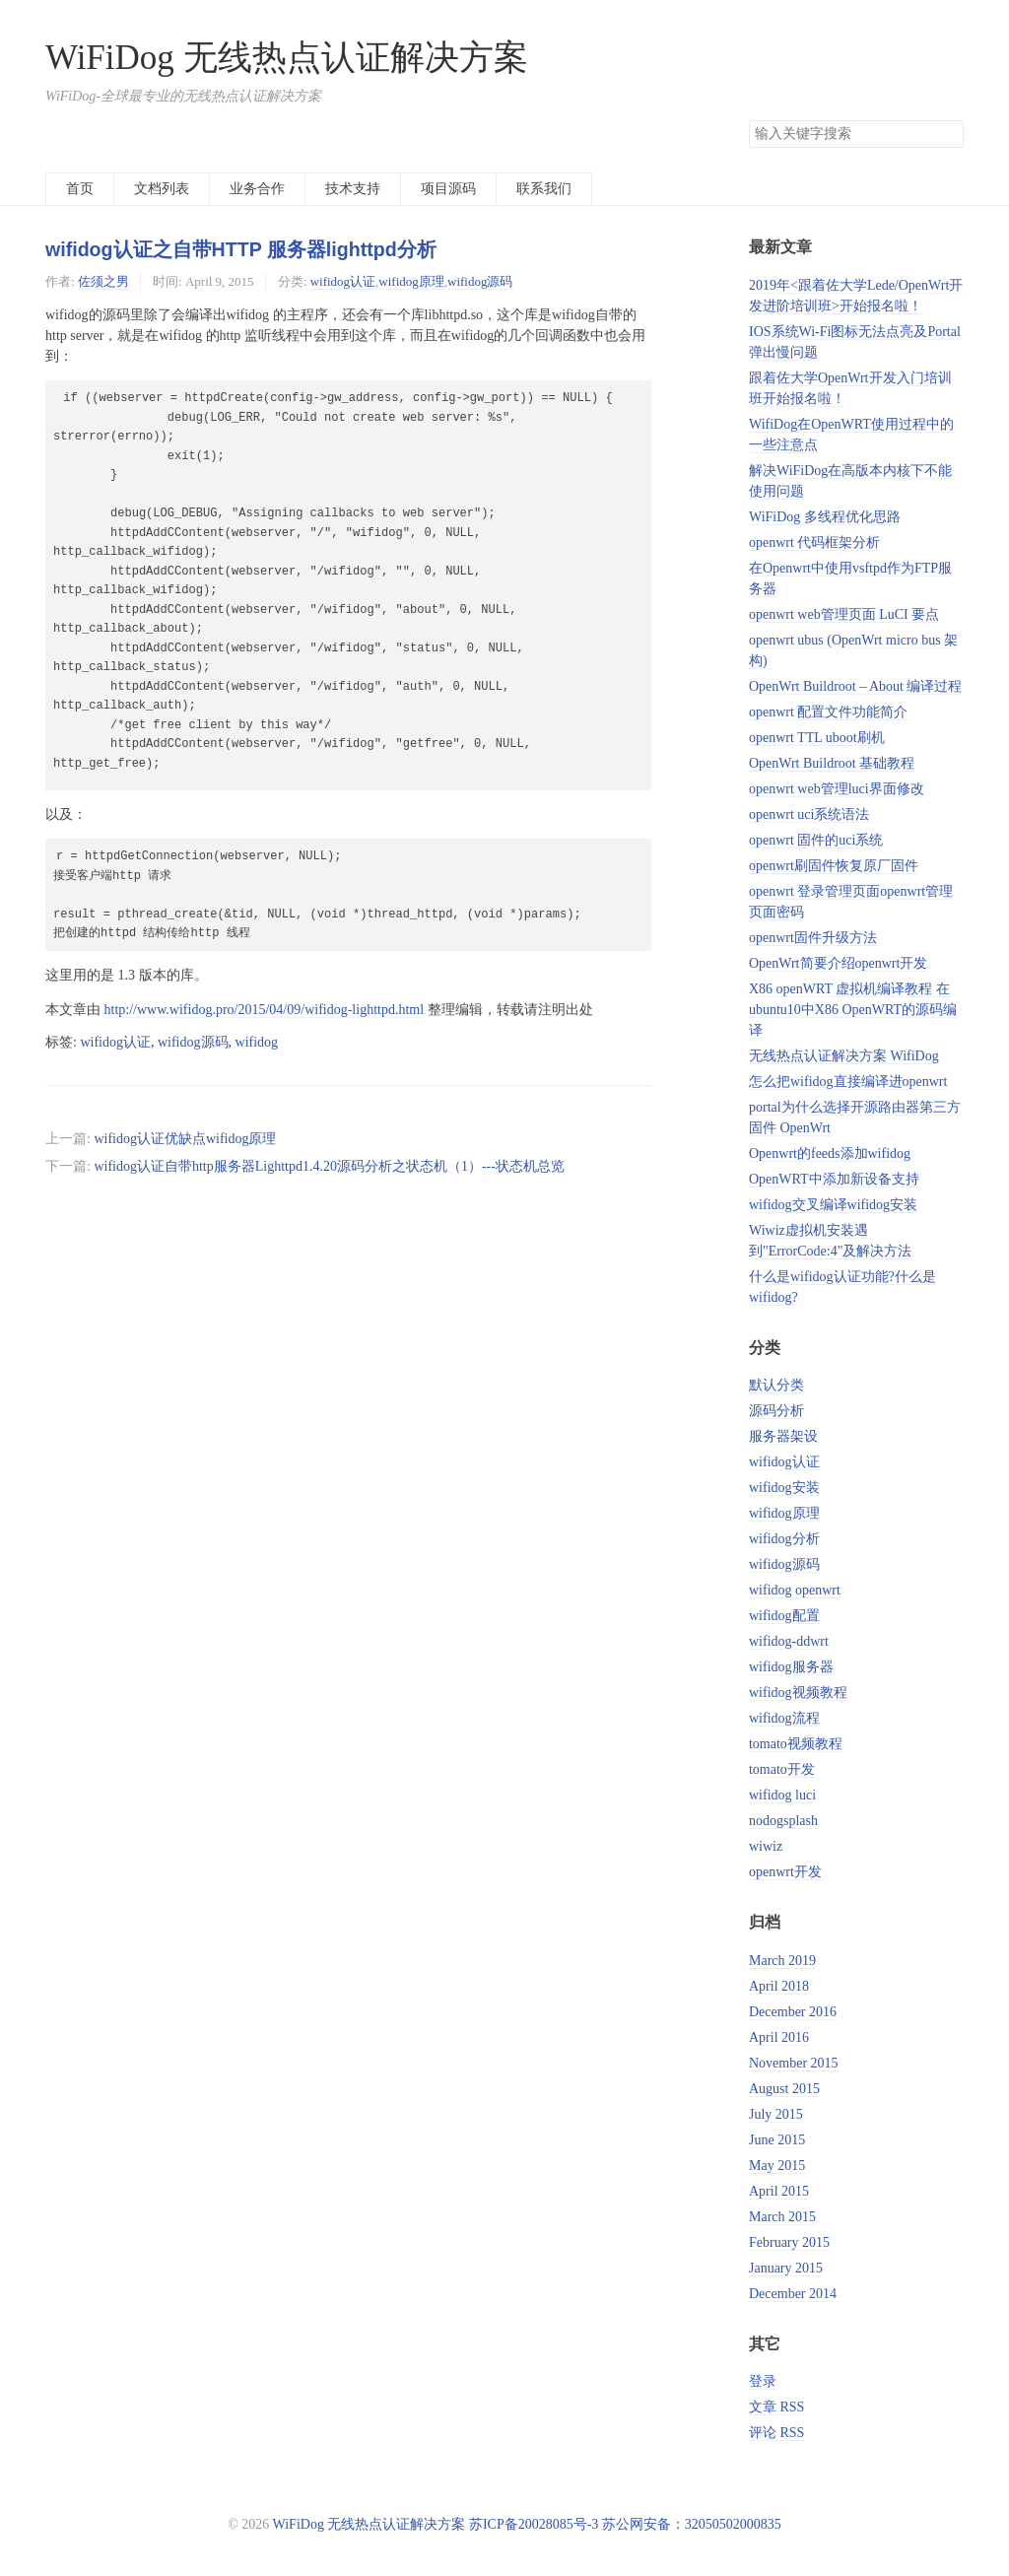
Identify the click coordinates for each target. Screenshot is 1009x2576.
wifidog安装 (784, 1487)
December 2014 (793, 2293)
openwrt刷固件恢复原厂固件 (833, 865)
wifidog (257, 1042)
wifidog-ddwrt (789, 1641)
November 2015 (794, 2063)
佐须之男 (103, 281)
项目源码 (448, 188)
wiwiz (765, 1846)
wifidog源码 (479, 281)
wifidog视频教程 (798, 1692)
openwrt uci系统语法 (809, 814)
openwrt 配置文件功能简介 (828, 712)
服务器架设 (783, 1436)
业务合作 (257, 188)
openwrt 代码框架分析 (814, 542)
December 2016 (793, 2011)
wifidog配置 (784, 1615)
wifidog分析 (784, 1538)
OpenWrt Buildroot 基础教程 (831, 763)
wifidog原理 (410, 281)
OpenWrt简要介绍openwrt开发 (838, 963)
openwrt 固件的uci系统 (816, 840)
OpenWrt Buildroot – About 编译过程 (855, 686)
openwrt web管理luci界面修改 (836, 788)
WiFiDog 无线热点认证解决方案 (286, 57)
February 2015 (789, 2242)
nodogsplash (783, 1820)
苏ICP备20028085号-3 (533, 2524)
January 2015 (786, 2268)
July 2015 (776, 2114)
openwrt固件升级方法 (813, 937)
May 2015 (777, 2165)
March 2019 (782, 1960)
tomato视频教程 (795, 1743)
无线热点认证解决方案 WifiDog (844, 1056)
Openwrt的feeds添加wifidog (829, 1153)
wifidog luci (782, 1795)
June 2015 (777, 2140)
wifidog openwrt (795, 1590)
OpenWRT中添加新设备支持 (834, 1179)
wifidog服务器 (791, 1667)
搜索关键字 (748, 119)
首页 (80, 188)
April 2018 (779, 1986)
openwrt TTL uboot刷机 (817, 737)
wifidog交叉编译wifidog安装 (833, 1204)
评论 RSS (776, 2432)
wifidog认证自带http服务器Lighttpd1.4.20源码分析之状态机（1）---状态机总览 (329, 1166)
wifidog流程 (784, 1718)
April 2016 (779, 2037)
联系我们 (544, 188)
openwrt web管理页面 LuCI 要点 (844, 614)
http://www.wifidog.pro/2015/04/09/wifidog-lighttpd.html (264, 1009)
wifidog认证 (342, 281)
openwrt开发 (785, 1871)
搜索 (948, 134)
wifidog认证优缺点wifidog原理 (185, 1138)
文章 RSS (776, 2407)
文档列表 (161, 188)
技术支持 (352, 188)
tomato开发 (782, 1769)
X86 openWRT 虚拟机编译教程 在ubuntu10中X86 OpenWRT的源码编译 (853, 1010)
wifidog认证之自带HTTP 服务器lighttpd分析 (241, 249)
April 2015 (779, 2191)
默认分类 (776, 1385)
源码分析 (776, 1410)
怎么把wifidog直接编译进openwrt (848, 1081)
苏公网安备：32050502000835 (691, 2524)
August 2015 (784, 2088)
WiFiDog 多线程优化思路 (825, 516)
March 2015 (782, 2216)
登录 (762, 2381)
